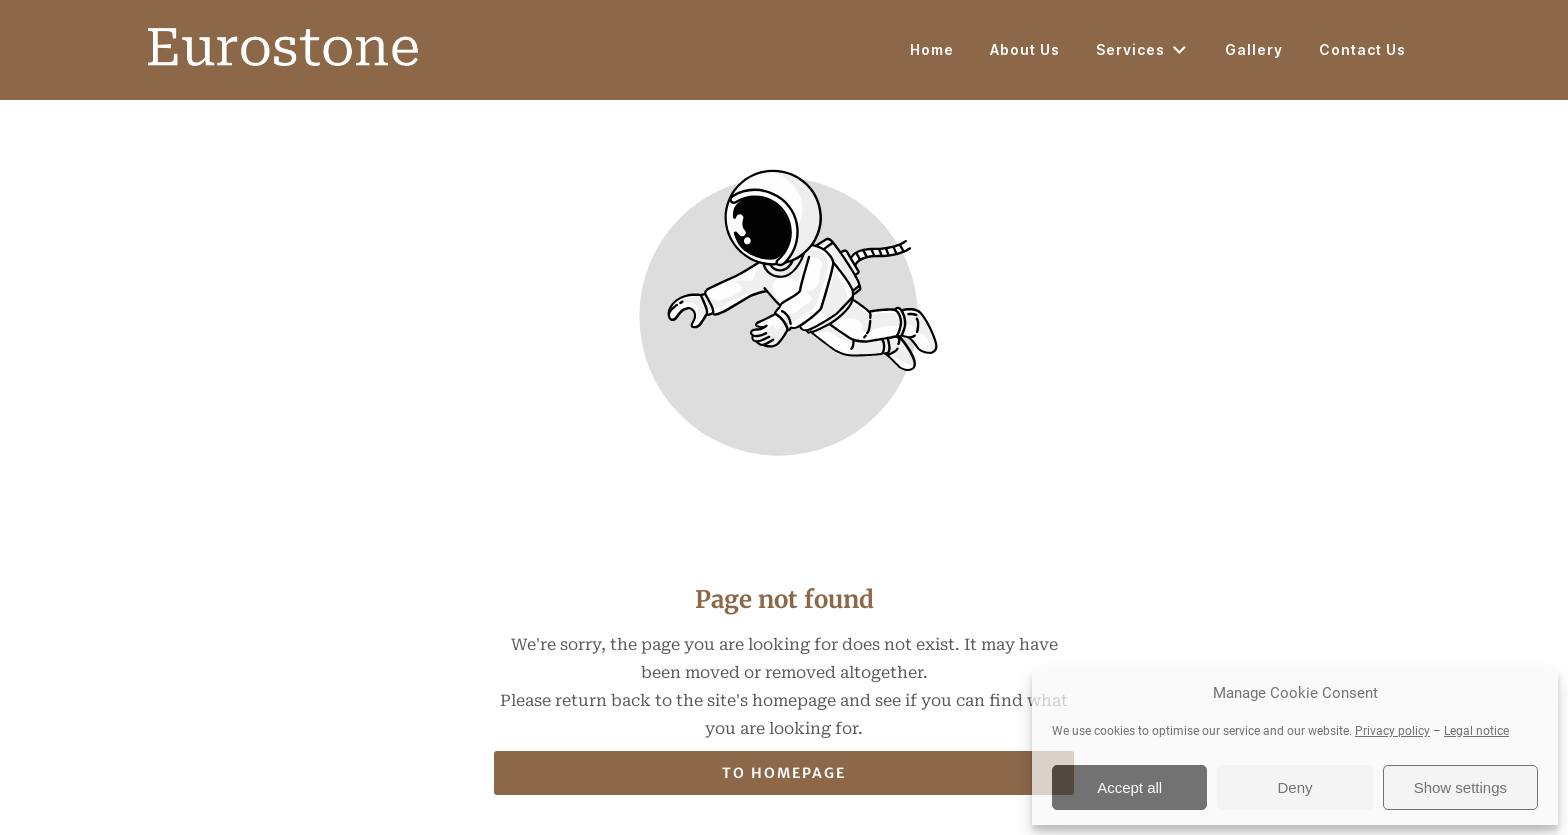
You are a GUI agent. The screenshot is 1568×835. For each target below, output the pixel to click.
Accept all (1129, 787)
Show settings (1460, 787)
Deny (1294, 787)
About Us (1025, 49)
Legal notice (1476, 731)
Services (1142, 50)
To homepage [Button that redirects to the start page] (784, 773)
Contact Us (1362, 49)
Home (932, 49)
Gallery (1254, 49)
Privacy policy (1392, 731)
